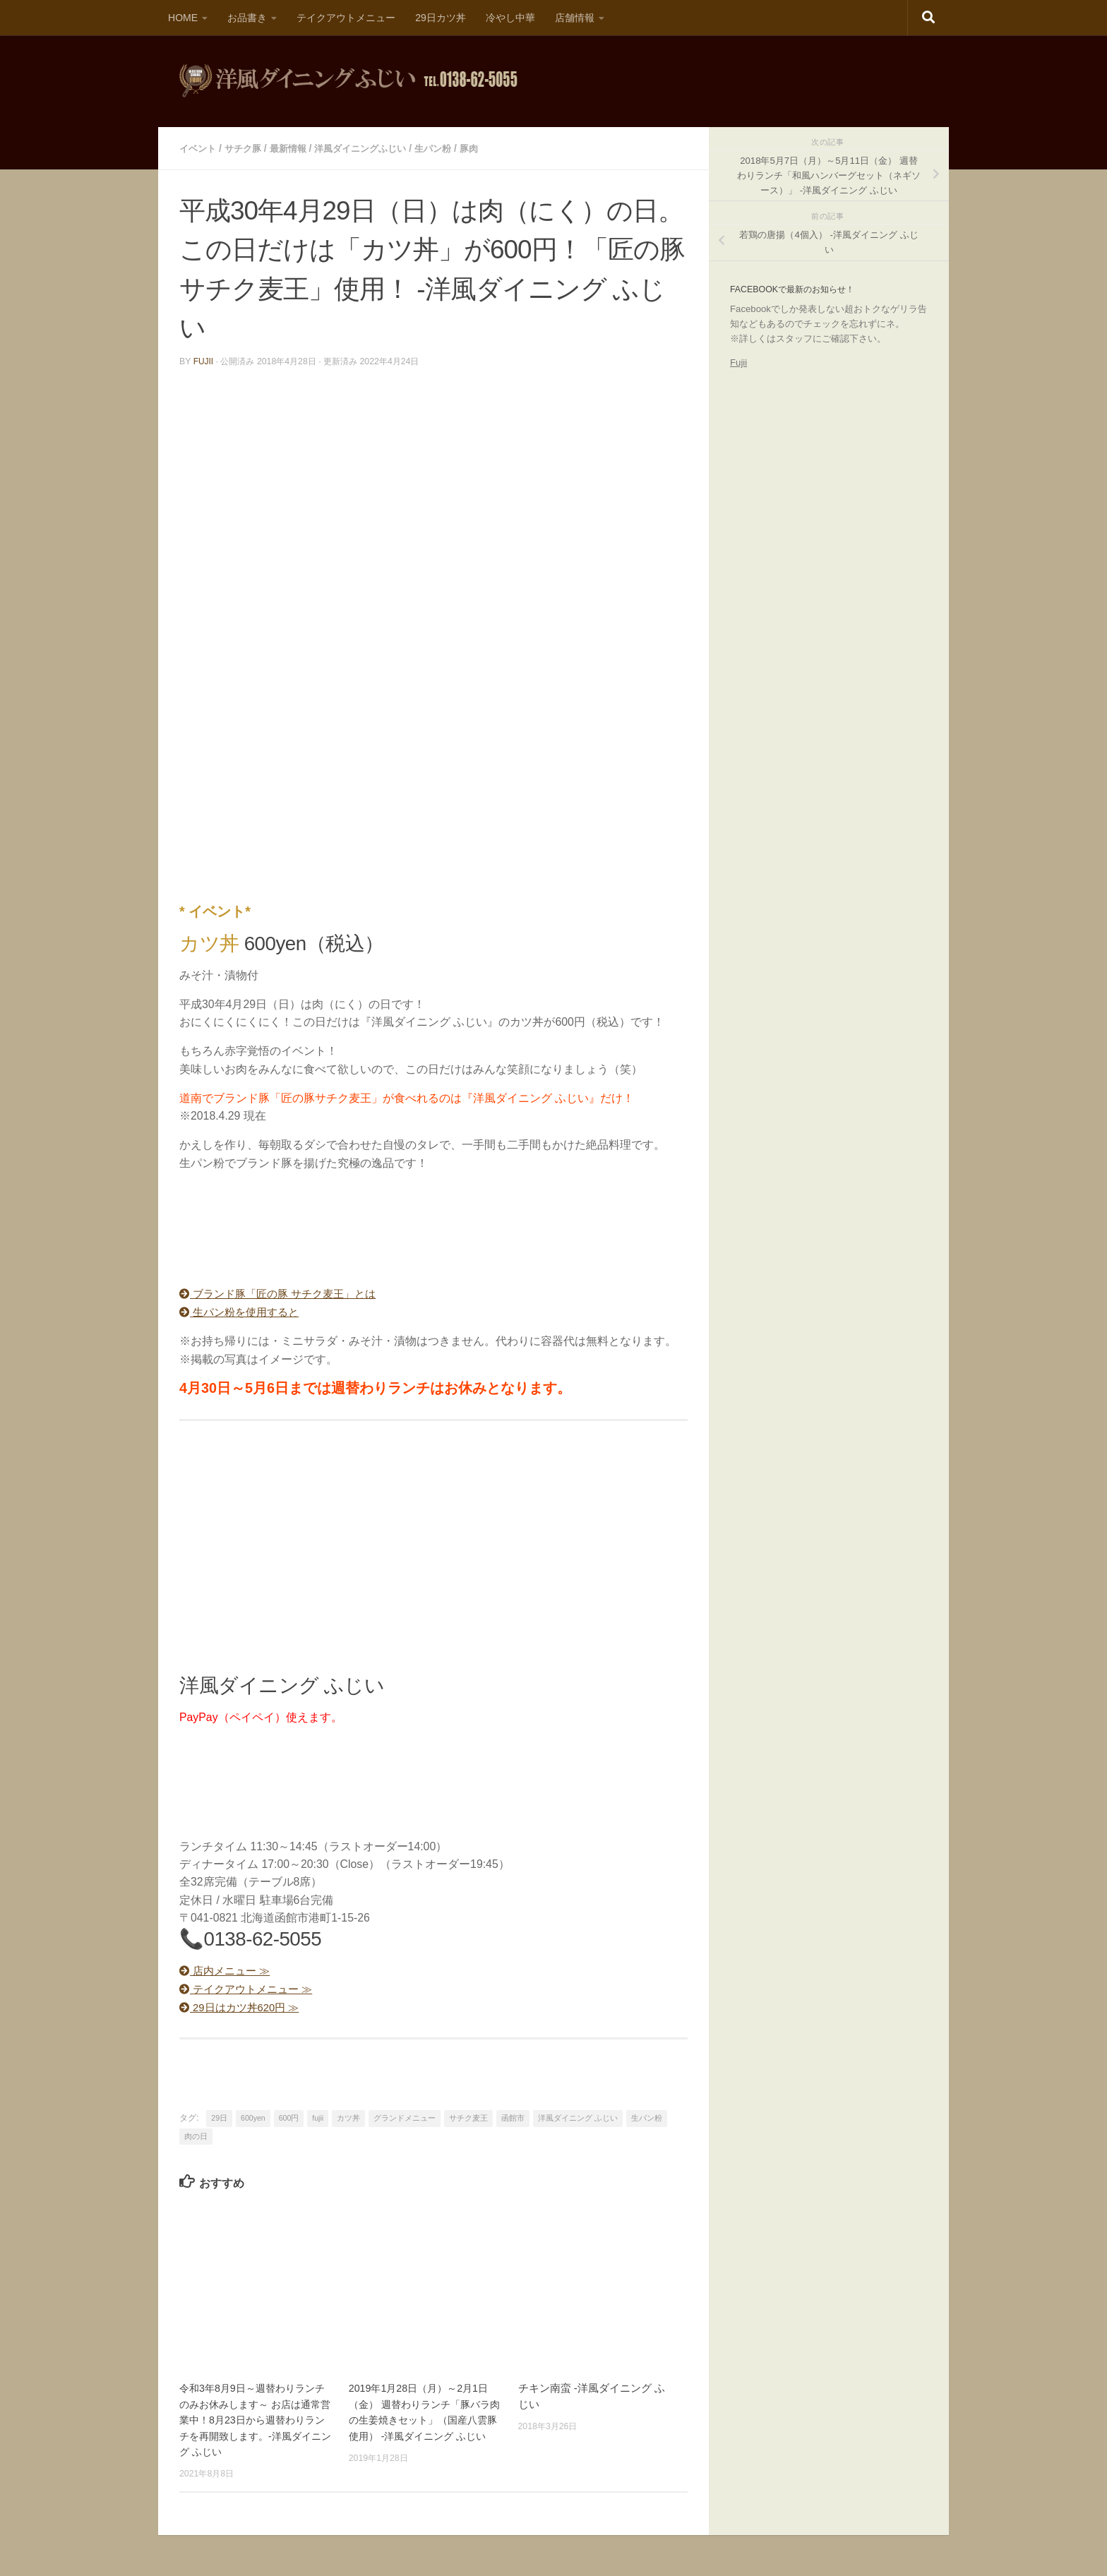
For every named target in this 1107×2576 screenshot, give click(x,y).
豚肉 (488, 148)
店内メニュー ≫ (227, 1970)
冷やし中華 (510, 17)
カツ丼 (348, 2116)
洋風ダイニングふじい (372, 148)
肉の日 (196, 2134)
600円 (289, 2116)
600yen (253, 2116)
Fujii (738, 362)
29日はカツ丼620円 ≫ (243, 2005)
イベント (199, 148)
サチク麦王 (468, 2116)
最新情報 (295, 148)
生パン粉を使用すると (242, 1311)
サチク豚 (247, 148)
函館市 (513, 2116)
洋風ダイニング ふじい (578, 2116)
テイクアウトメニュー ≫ (250, 1988)
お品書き (247, 17)
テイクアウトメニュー (346, 17)
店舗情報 (574, 17)
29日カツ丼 (440, 17)
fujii (203, 361)
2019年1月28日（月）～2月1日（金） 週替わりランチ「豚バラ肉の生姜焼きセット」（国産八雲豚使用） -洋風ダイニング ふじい (424, 2418)
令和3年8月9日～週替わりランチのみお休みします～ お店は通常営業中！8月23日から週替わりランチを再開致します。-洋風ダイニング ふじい (255, 2418)
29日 (219, 2116)
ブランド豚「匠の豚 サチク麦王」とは (284, 1293)
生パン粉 (449, 148)
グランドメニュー (404, 2116)
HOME (183, 17)
